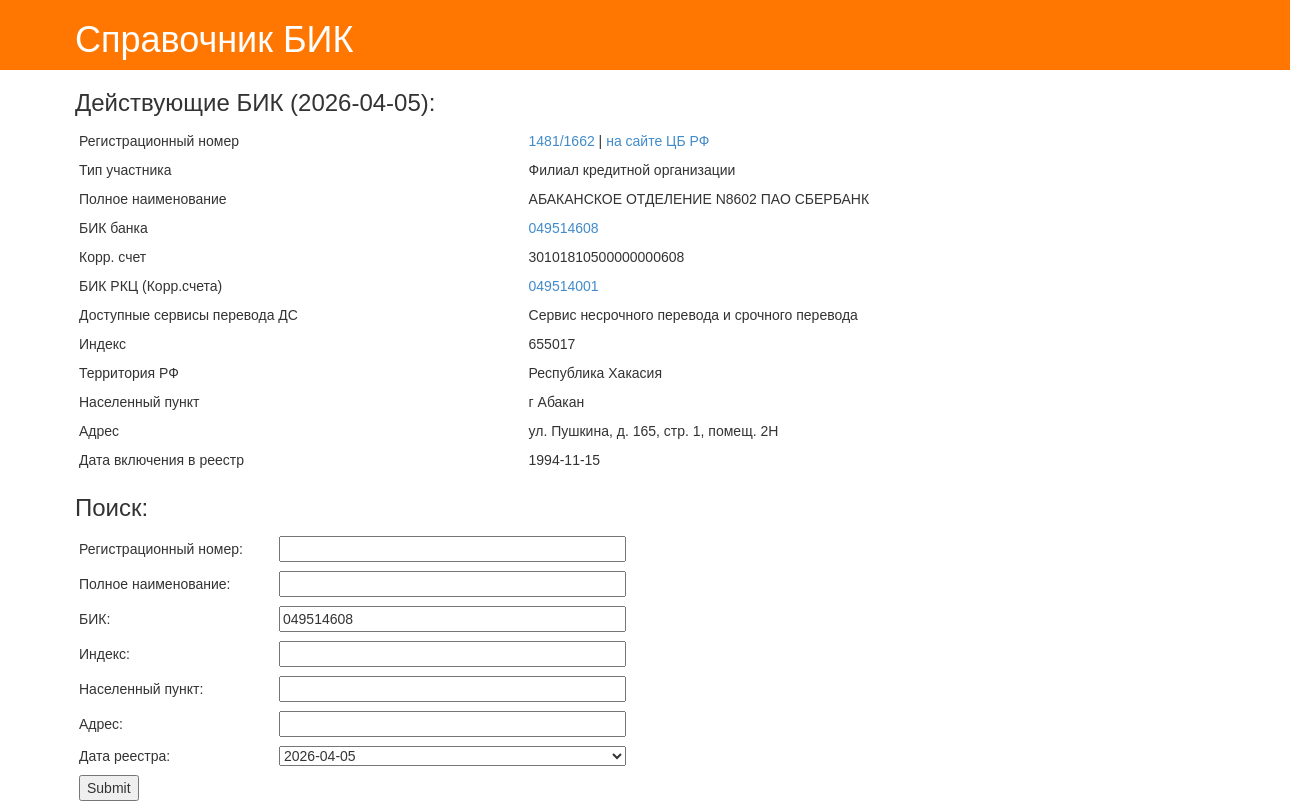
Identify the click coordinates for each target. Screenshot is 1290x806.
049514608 (564, 228)
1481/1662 (562, 141)
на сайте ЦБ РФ (657, 141)
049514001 (564, 286)
